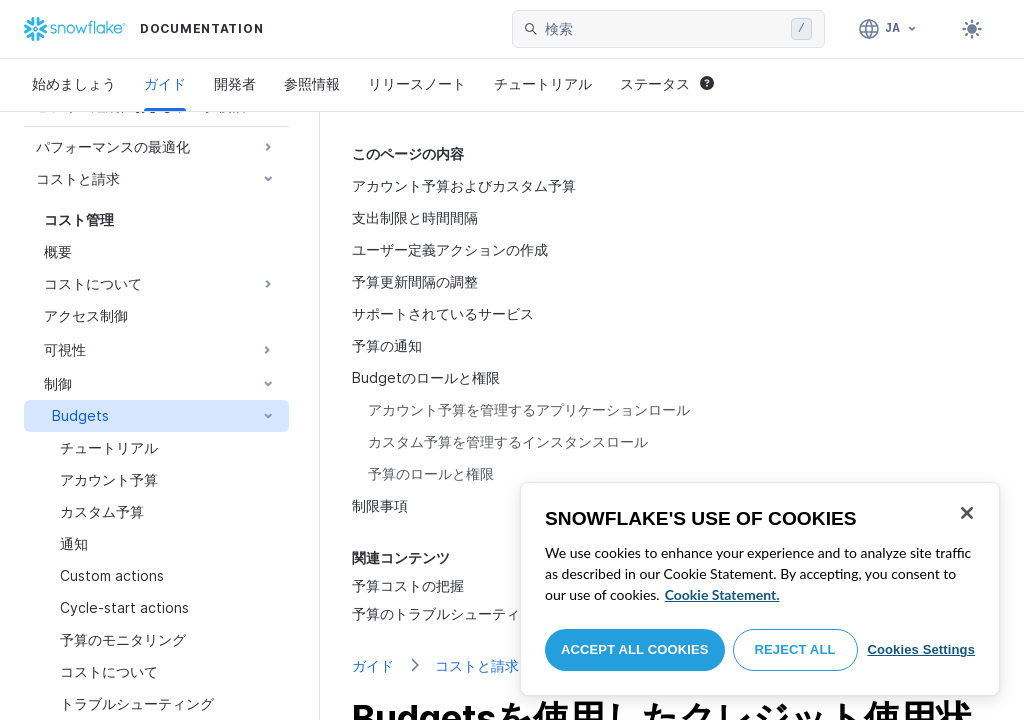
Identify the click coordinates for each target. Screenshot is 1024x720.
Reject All (795, 649)
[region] (760, 589)
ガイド (165, 83)
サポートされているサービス (443, 313)
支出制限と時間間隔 (415, 217)
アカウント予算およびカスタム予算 (464, 185)
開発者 (235, 83)
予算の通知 (387, 345)
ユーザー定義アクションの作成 (450, 249)
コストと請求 (477, 665)
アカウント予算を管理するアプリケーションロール (529, 409)
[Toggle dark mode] (972, 29)
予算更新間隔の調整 (415, 281)
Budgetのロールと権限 (426, 377)
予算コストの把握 (408, 585)
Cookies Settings (921, 649)
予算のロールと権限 (431, 473)
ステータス (667, 83)
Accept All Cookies (635, 649)
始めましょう (74, 83)
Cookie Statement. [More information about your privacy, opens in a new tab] (722, 594)
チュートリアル (543, 83)
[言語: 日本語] (888, 29)
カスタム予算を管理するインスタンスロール (508, 441)
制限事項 (380, 505)
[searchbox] (664, 29)
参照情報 (312, 83)
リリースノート (417, 83)
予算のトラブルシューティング (450, 613)
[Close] (967, 513)
